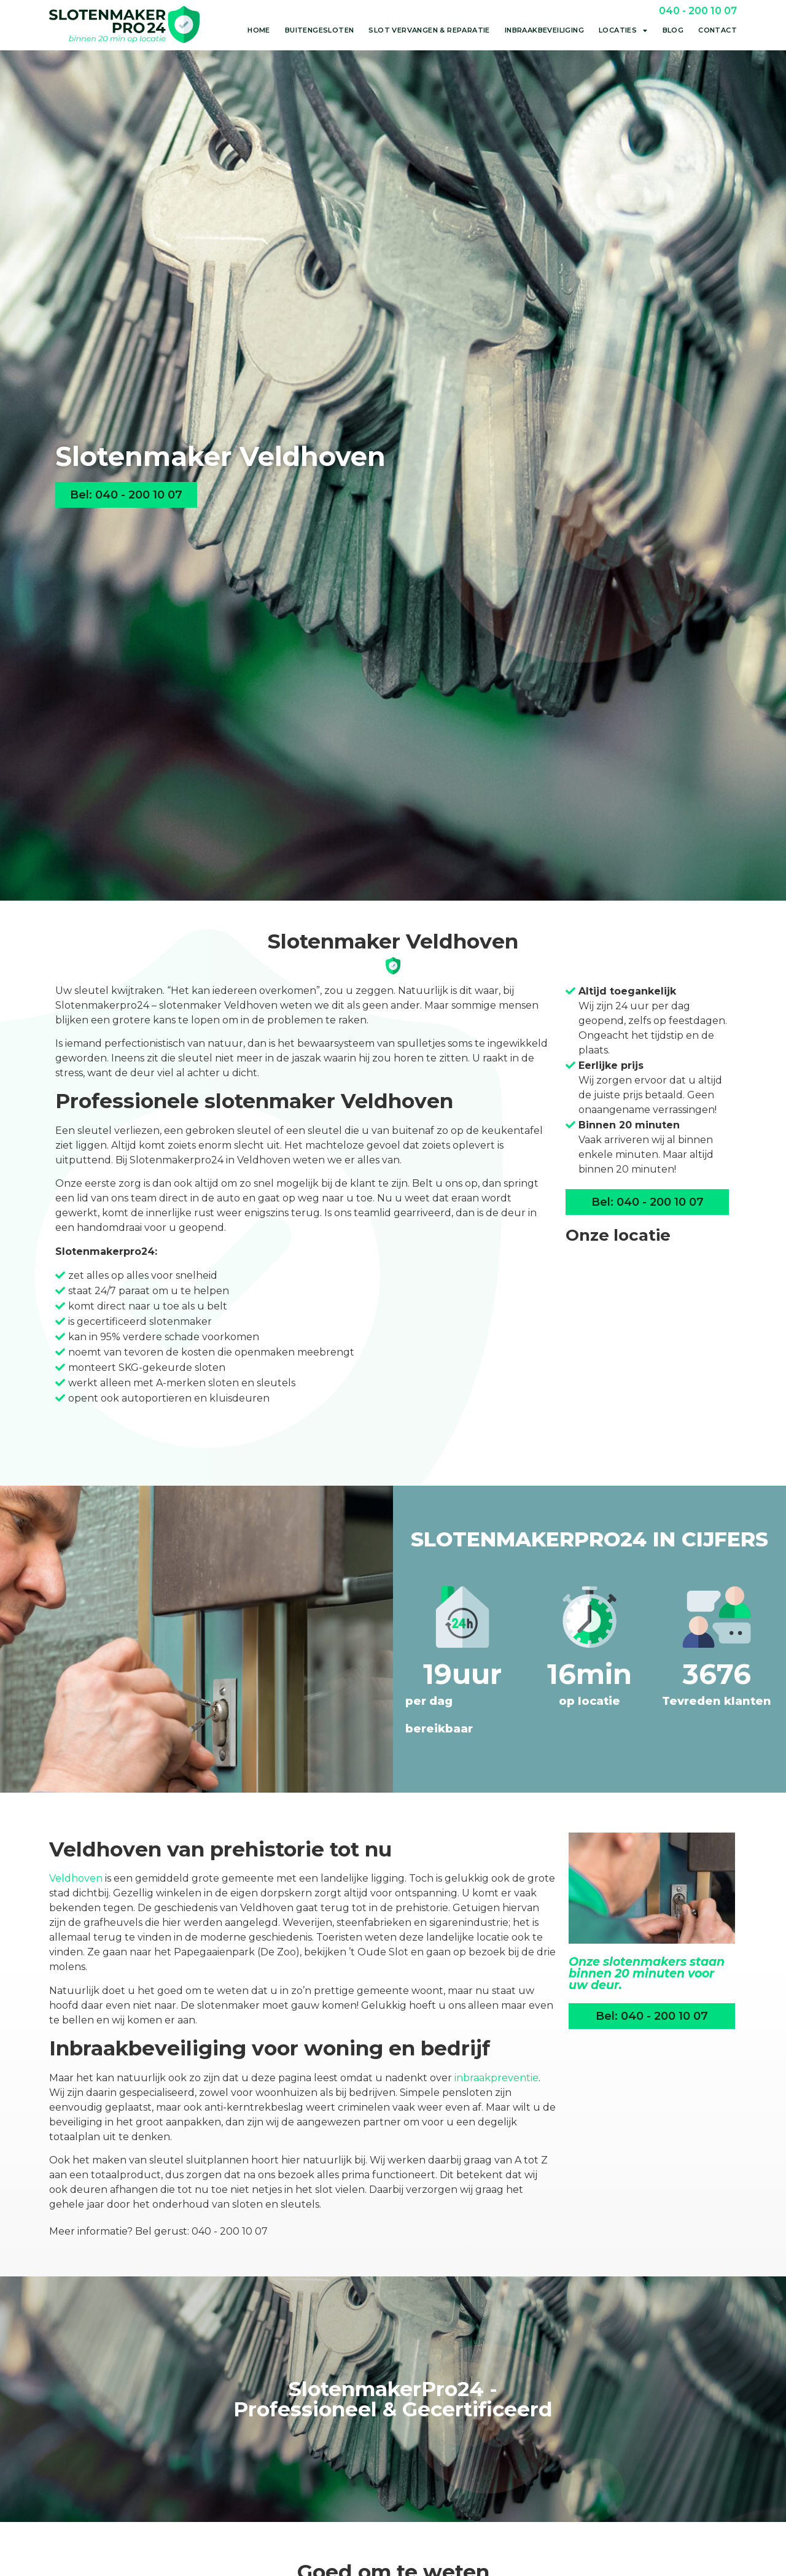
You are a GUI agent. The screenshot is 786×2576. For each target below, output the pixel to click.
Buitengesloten (319, 30)
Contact (717, 30)
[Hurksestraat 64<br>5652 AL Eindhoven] (647, 1347)
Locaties (623, 30)
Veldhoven (76, 1878)
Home (258, 30)
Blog (673, 30)
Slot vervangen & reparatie (428, 30)
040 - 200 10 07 (698, 11)
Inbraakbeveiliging (544, 30)
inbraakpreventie (496, 2078)
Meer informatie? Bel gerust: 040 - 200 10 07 (158, 2231)
